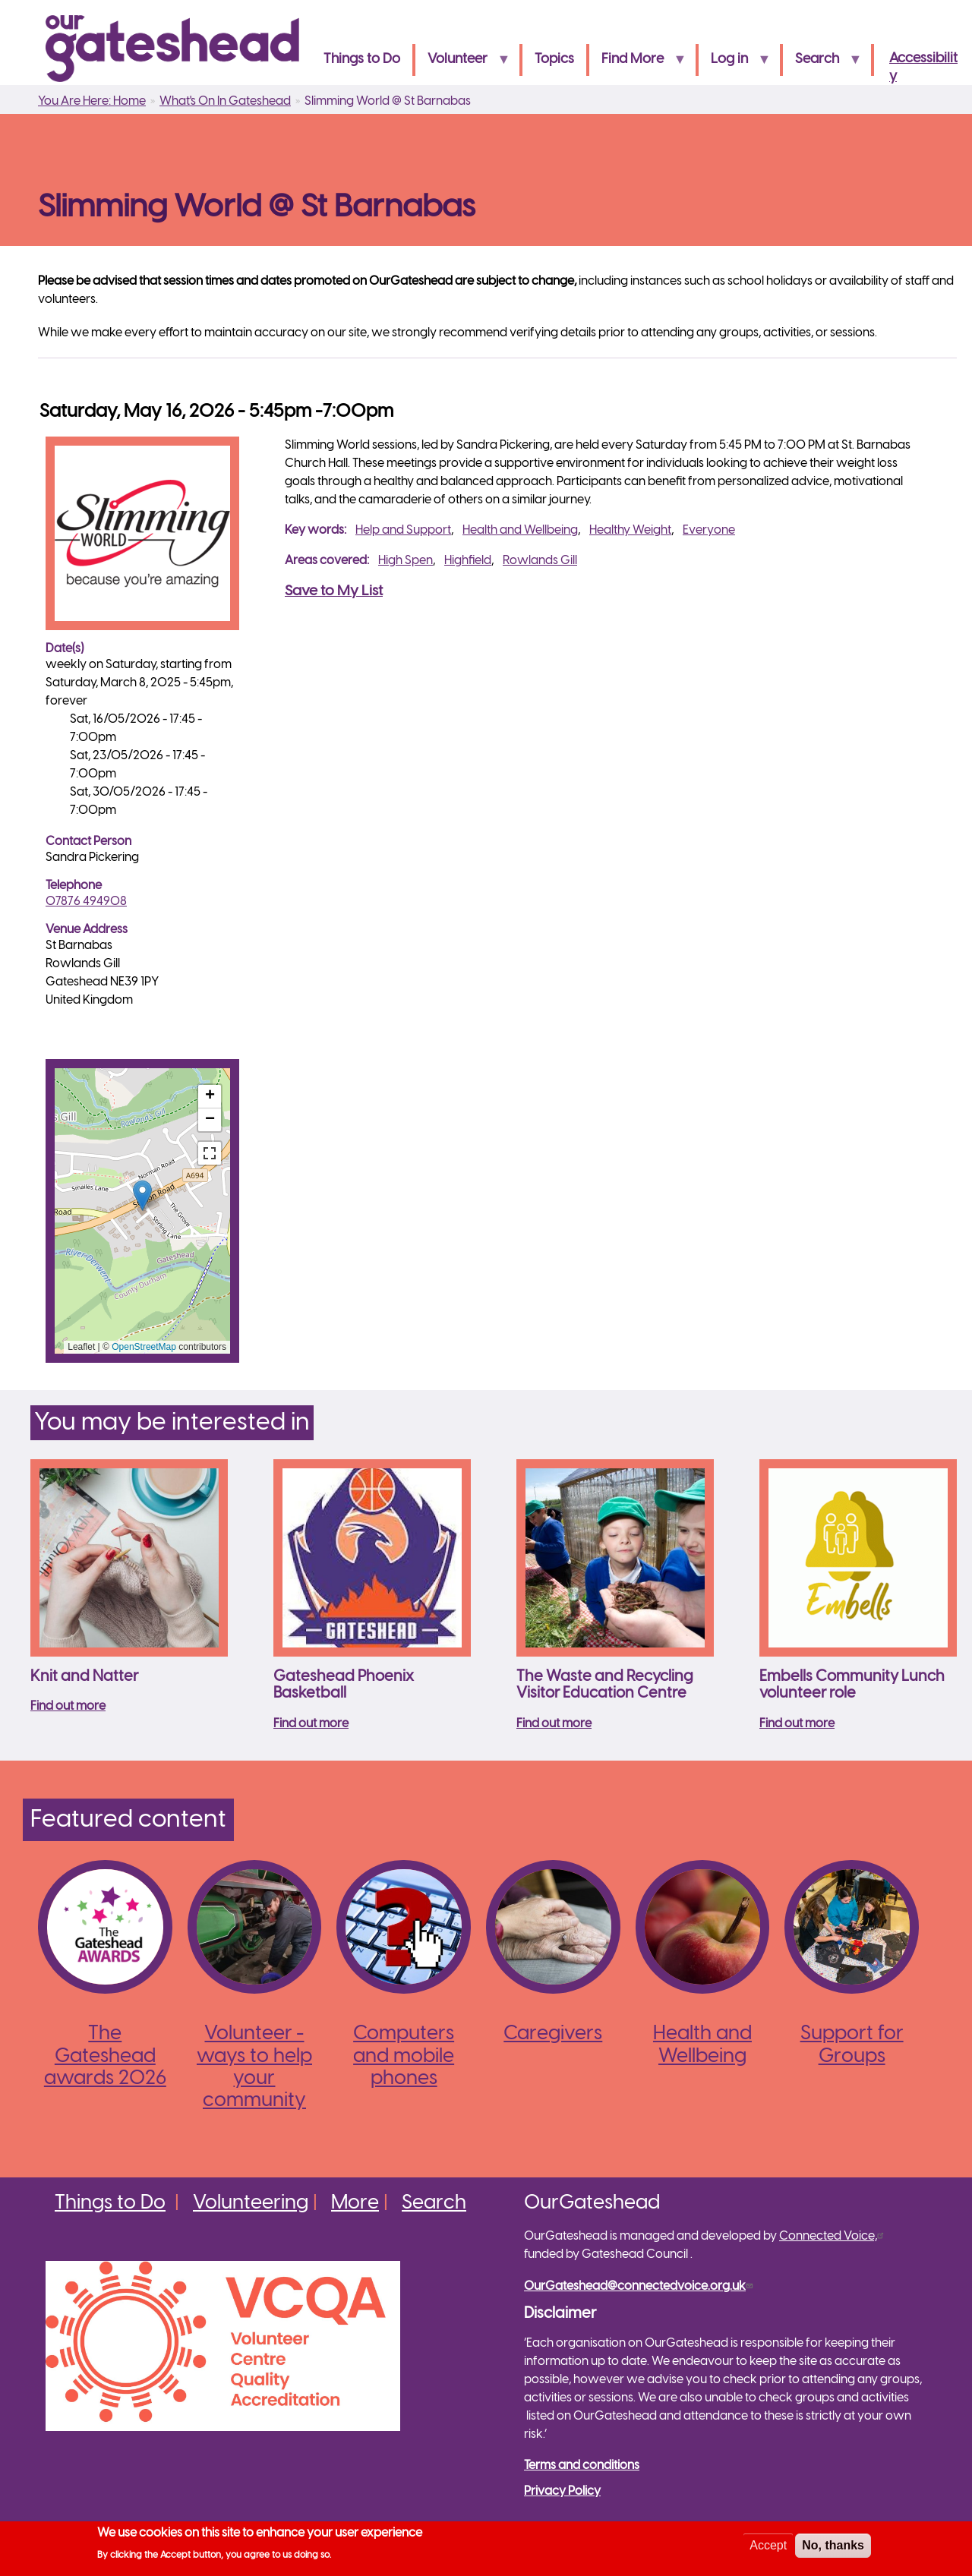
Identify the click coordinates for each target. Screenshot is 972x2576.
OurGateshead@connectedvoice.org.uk (640, 2286)
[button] (142, 1195)
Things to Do (361, 59)
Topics (554, 59)
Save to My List (334, 591)
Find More (637, 64)
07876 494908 (86, 901)
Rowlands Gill (540, 560)
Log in (734, 64)
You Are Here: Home (92, 101)
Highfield (467, 560)
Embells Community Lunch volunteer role (852, 1685)
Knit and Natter (84, 1677)
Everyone (709, 530)
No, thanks (833, 2545)
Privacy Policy (562, 2491)
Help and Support (403, 530)
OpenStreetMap (144, 1347)
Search (822, 64)
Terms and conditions (581, 2465)
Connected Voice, (833, 2236)
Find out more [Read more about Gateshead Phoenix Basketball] (311, 1723)
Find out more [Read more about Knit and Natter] (68, 1706)
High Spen (405, 560)
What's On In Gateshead (225, 101)
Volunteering (250, 2203)
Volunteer (462, 64)
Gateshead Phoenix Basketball (343, 1685)
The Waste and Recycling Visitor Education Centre (604, 1685)
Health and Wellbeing (520, 530)
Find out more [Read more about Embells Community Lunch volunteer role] (797, 1723)
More (355, 2203)
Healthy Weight (630, 530)
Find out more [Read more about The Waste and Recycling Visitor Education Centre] (554, 1723)
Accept (768, 2545)
